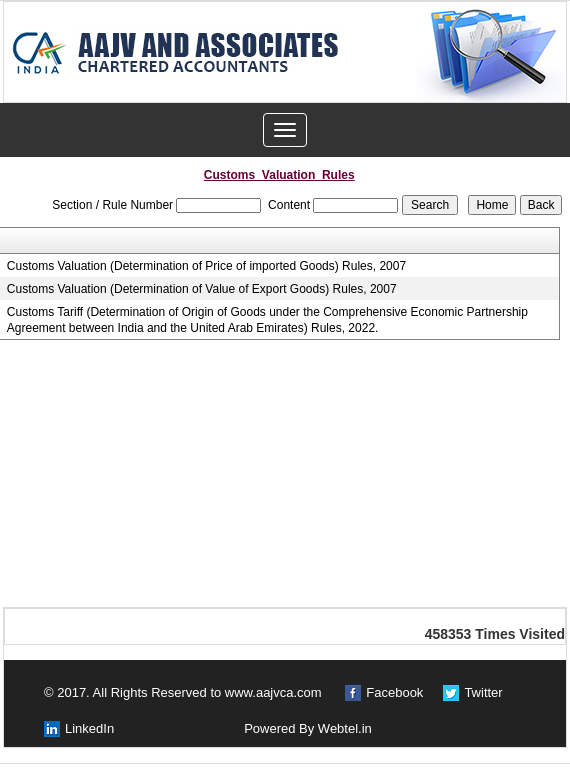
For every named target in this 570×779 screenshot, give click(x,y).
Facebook (394, 692)
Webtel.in (345, 728)
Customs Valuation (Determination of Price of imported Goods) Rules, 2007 (206, 266)
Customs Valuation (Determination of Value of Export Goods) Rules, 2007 (202, 289)
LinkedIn (89, 728)
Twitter (483, 692)
